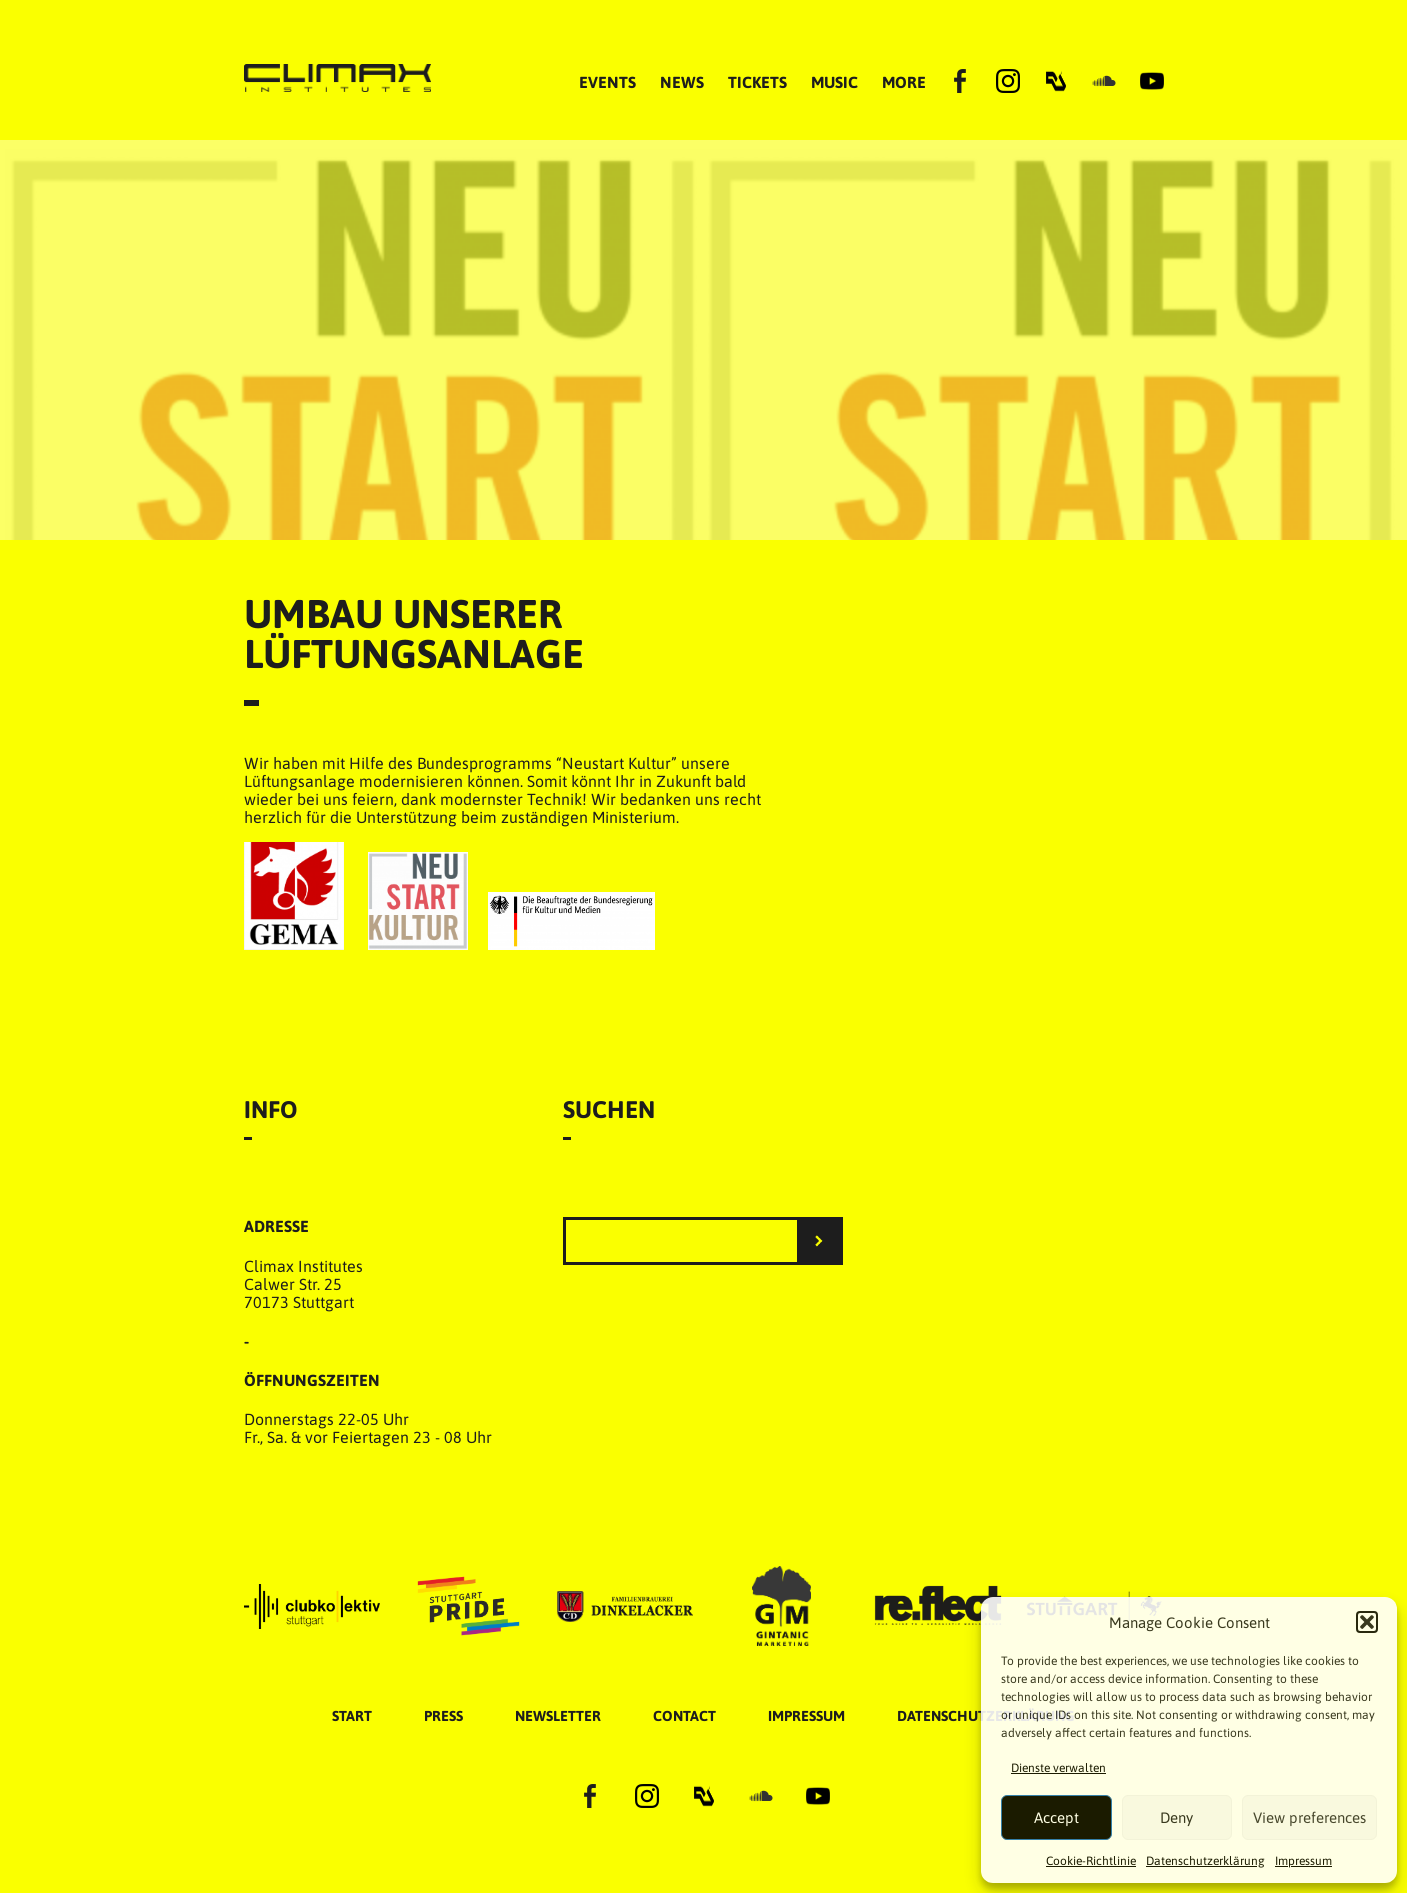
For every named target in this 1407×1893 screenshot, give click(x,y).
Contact (684, 1716)
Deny (1176, 1817)
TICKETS (757, 82)
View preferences (1309, 1817)
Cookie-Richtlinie (1091, 1861)
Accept (1056, 1817)
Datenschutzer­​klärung (1205, 1861)
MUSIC (834, 82)
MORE (904, 82)
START (352, 1716)
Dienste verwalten (1058, 1768)
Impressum (1303, 1861)
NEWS (682, 82)
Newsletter (558, 1716)
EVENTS (607, 82)
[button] (1367, 1622)
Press (443, 1716)
